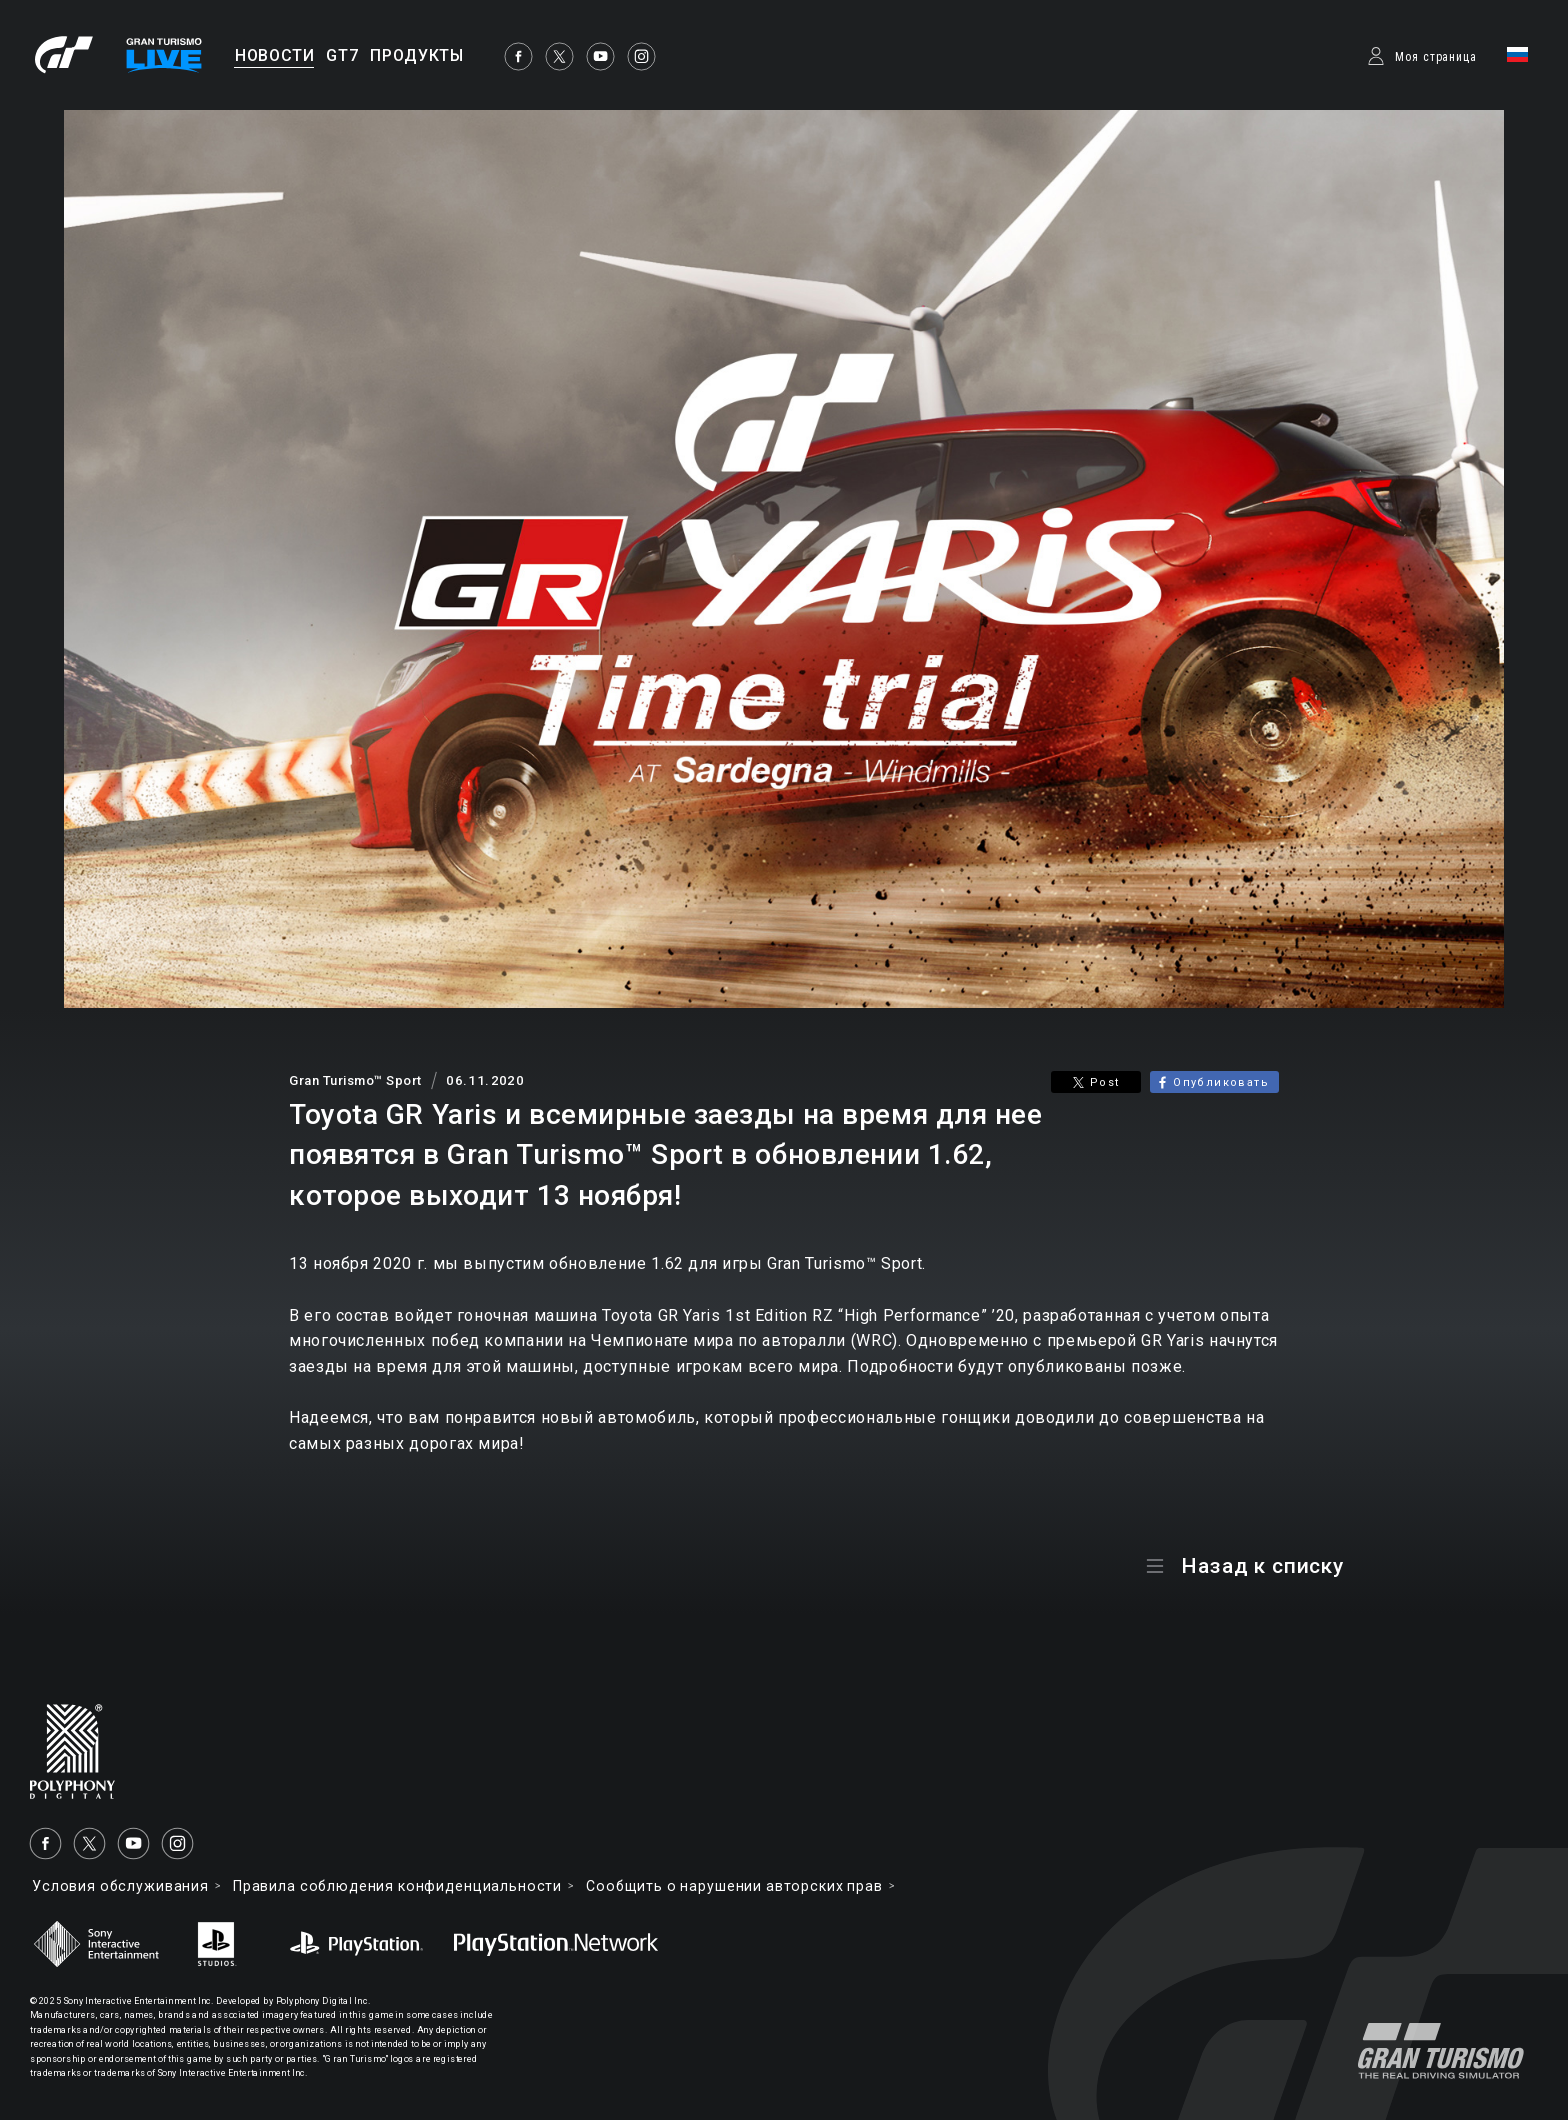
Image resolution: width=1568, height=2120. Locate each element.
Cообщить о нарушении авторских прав (734, 1886)
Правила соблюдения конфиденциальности (397, 1886)
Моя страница (1436, 57)
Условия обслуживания (120, 1886)
